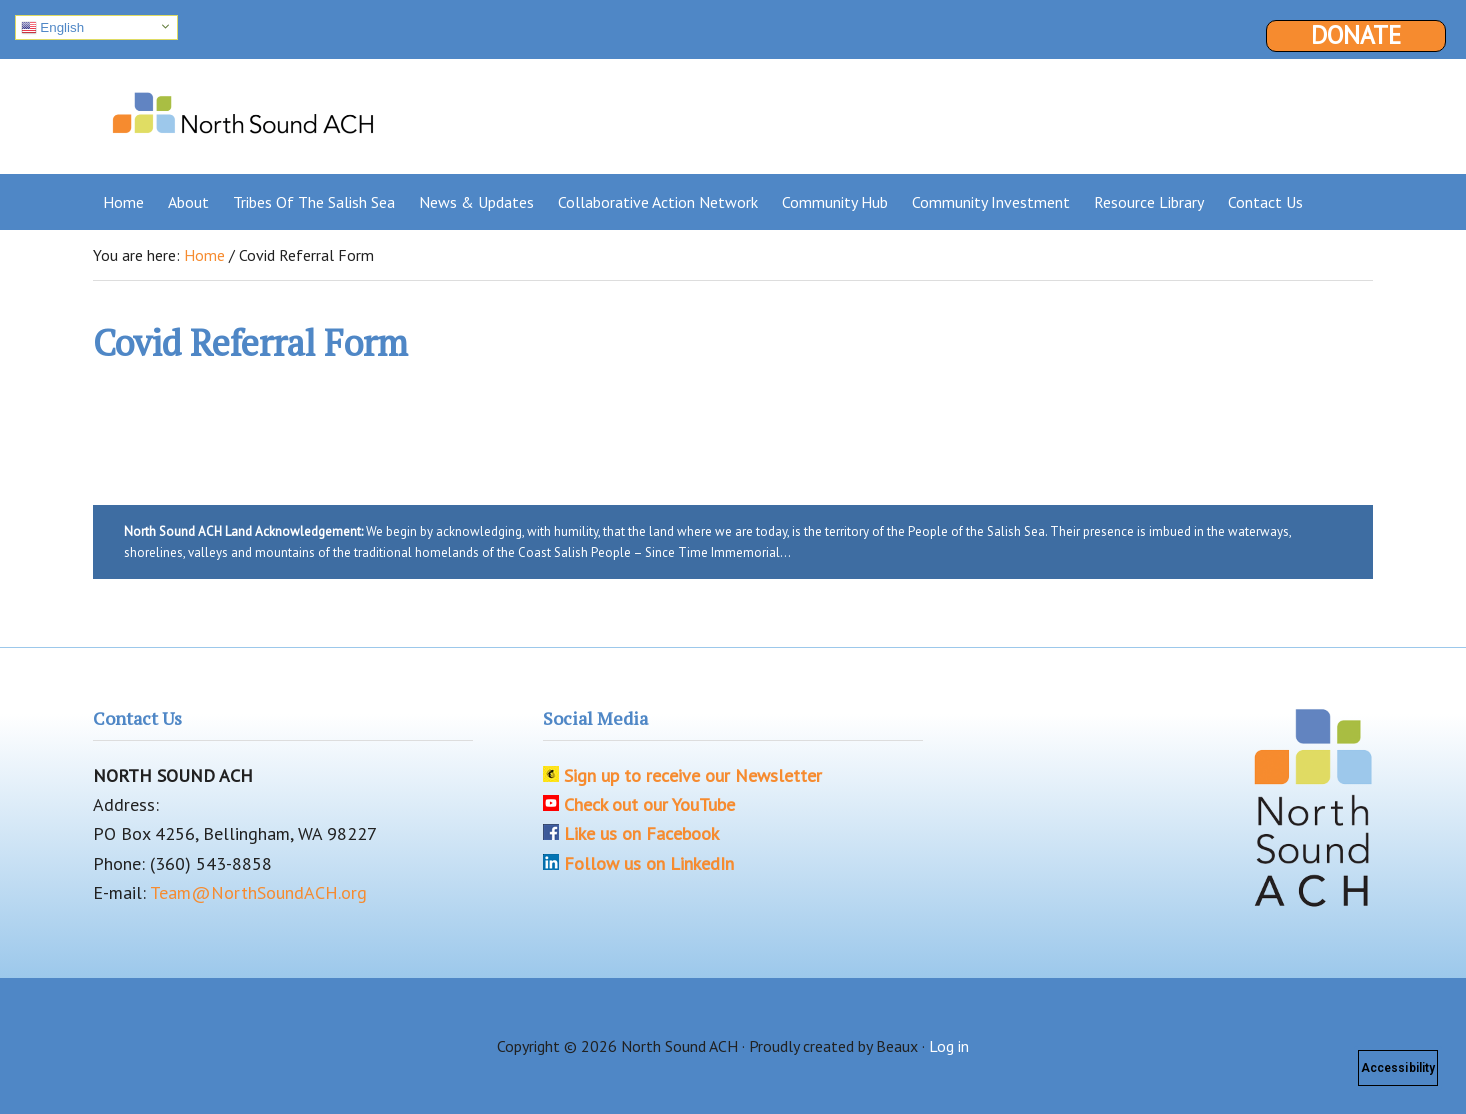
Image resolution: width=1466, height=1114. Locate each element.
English (52, 28)
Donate (1356, 36)
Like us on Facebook (641, 833)
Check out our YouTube (649, 804)
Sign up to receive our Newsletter (693, 775)
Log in (949, 1046)
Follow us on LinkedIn (649, 863)
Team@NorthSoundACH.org (258, 892)
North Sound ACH (243, 109)
